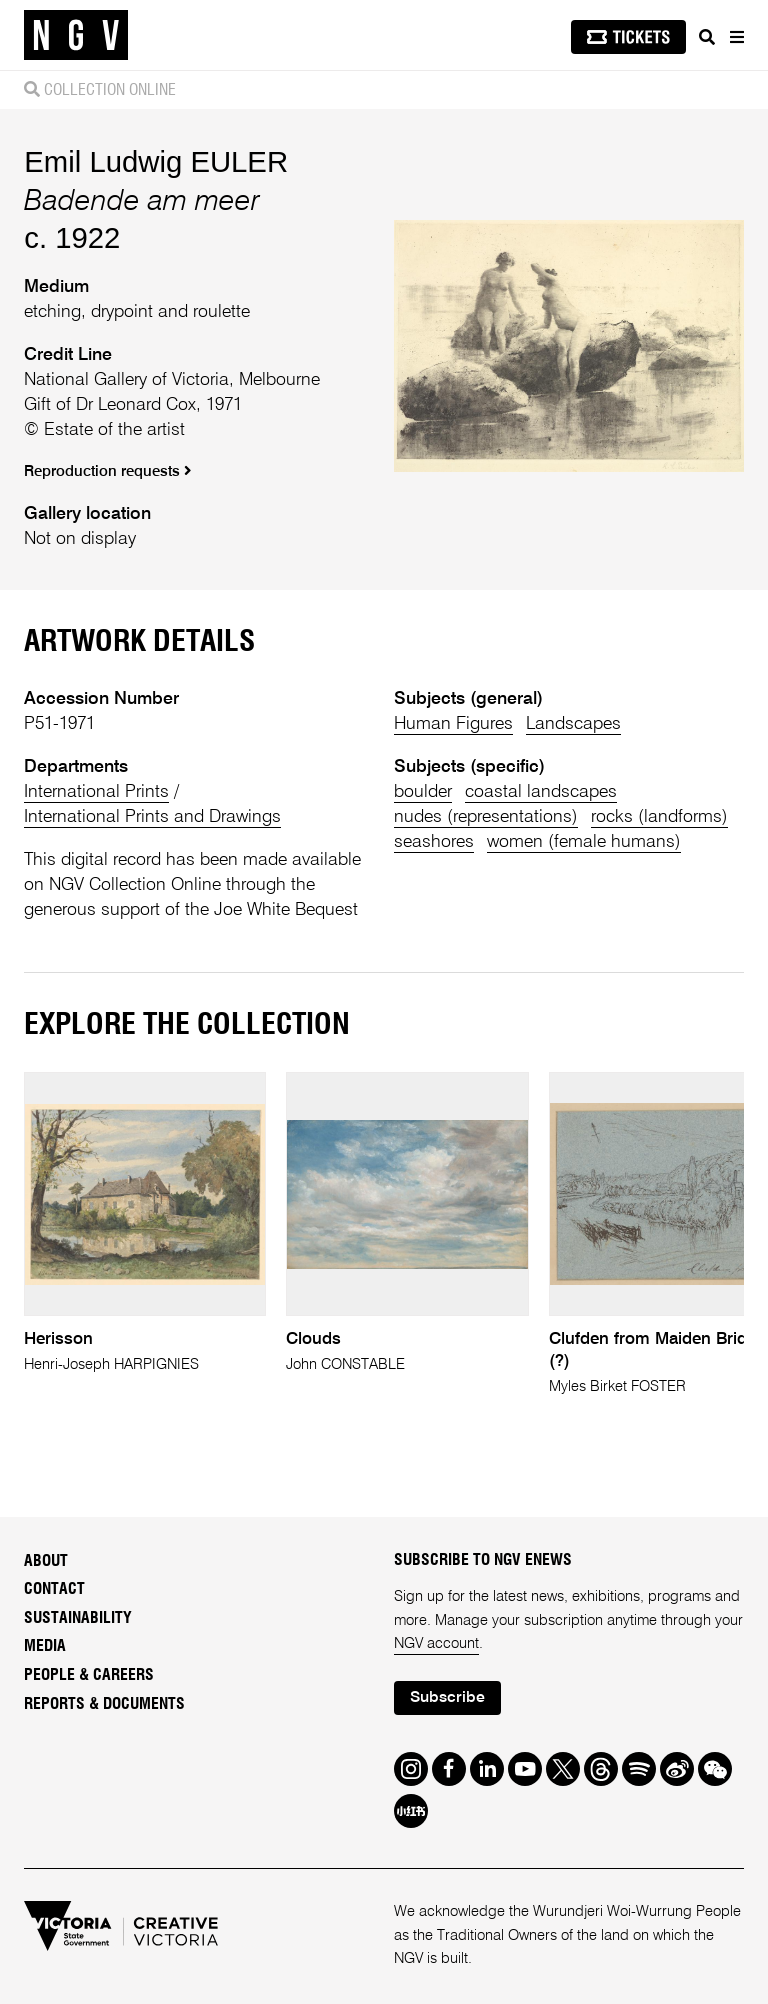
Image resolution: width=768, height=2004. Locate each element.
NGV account (436, 1644)
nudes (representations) (486, 817)
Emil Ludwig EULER (156, 161)
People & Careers (89, 1675)
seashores (434, 842)
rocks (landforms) (659, 817)
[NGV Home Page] (76, 35)
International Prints (96, 792)
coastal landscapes (541, 792)
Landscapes (573, 724)
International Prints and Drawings (152, 817)
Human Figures (453, 724)
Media (45, 1646)
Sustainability (78, 1618)
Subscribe (447, 1698)
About (46, 1561)
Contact (54, 1589)
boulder (423, 792)
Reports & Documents (104, 1704)
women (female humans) (584, 842)
